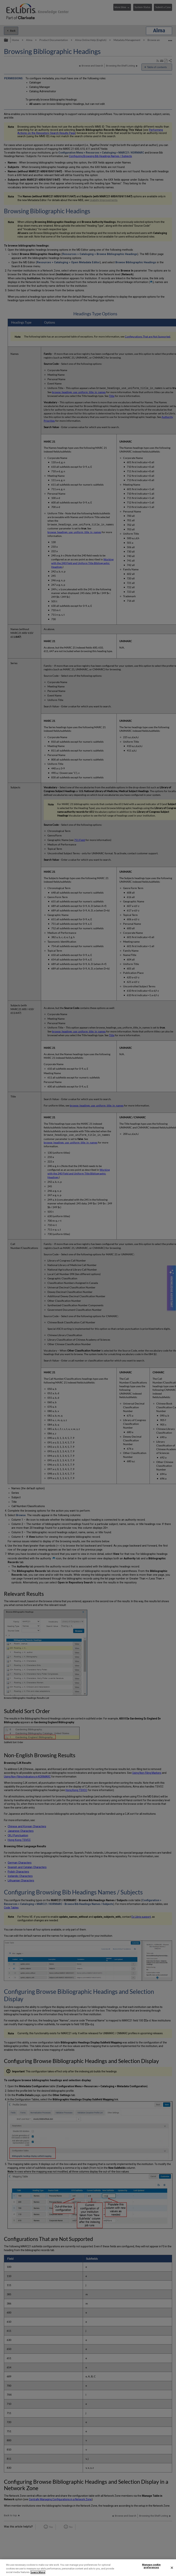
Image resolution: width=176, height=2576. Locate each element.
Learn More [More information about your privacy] (38, 2572)
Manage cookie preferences (151, 2566)
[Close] (172, 2568)
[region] (88, 2567)
